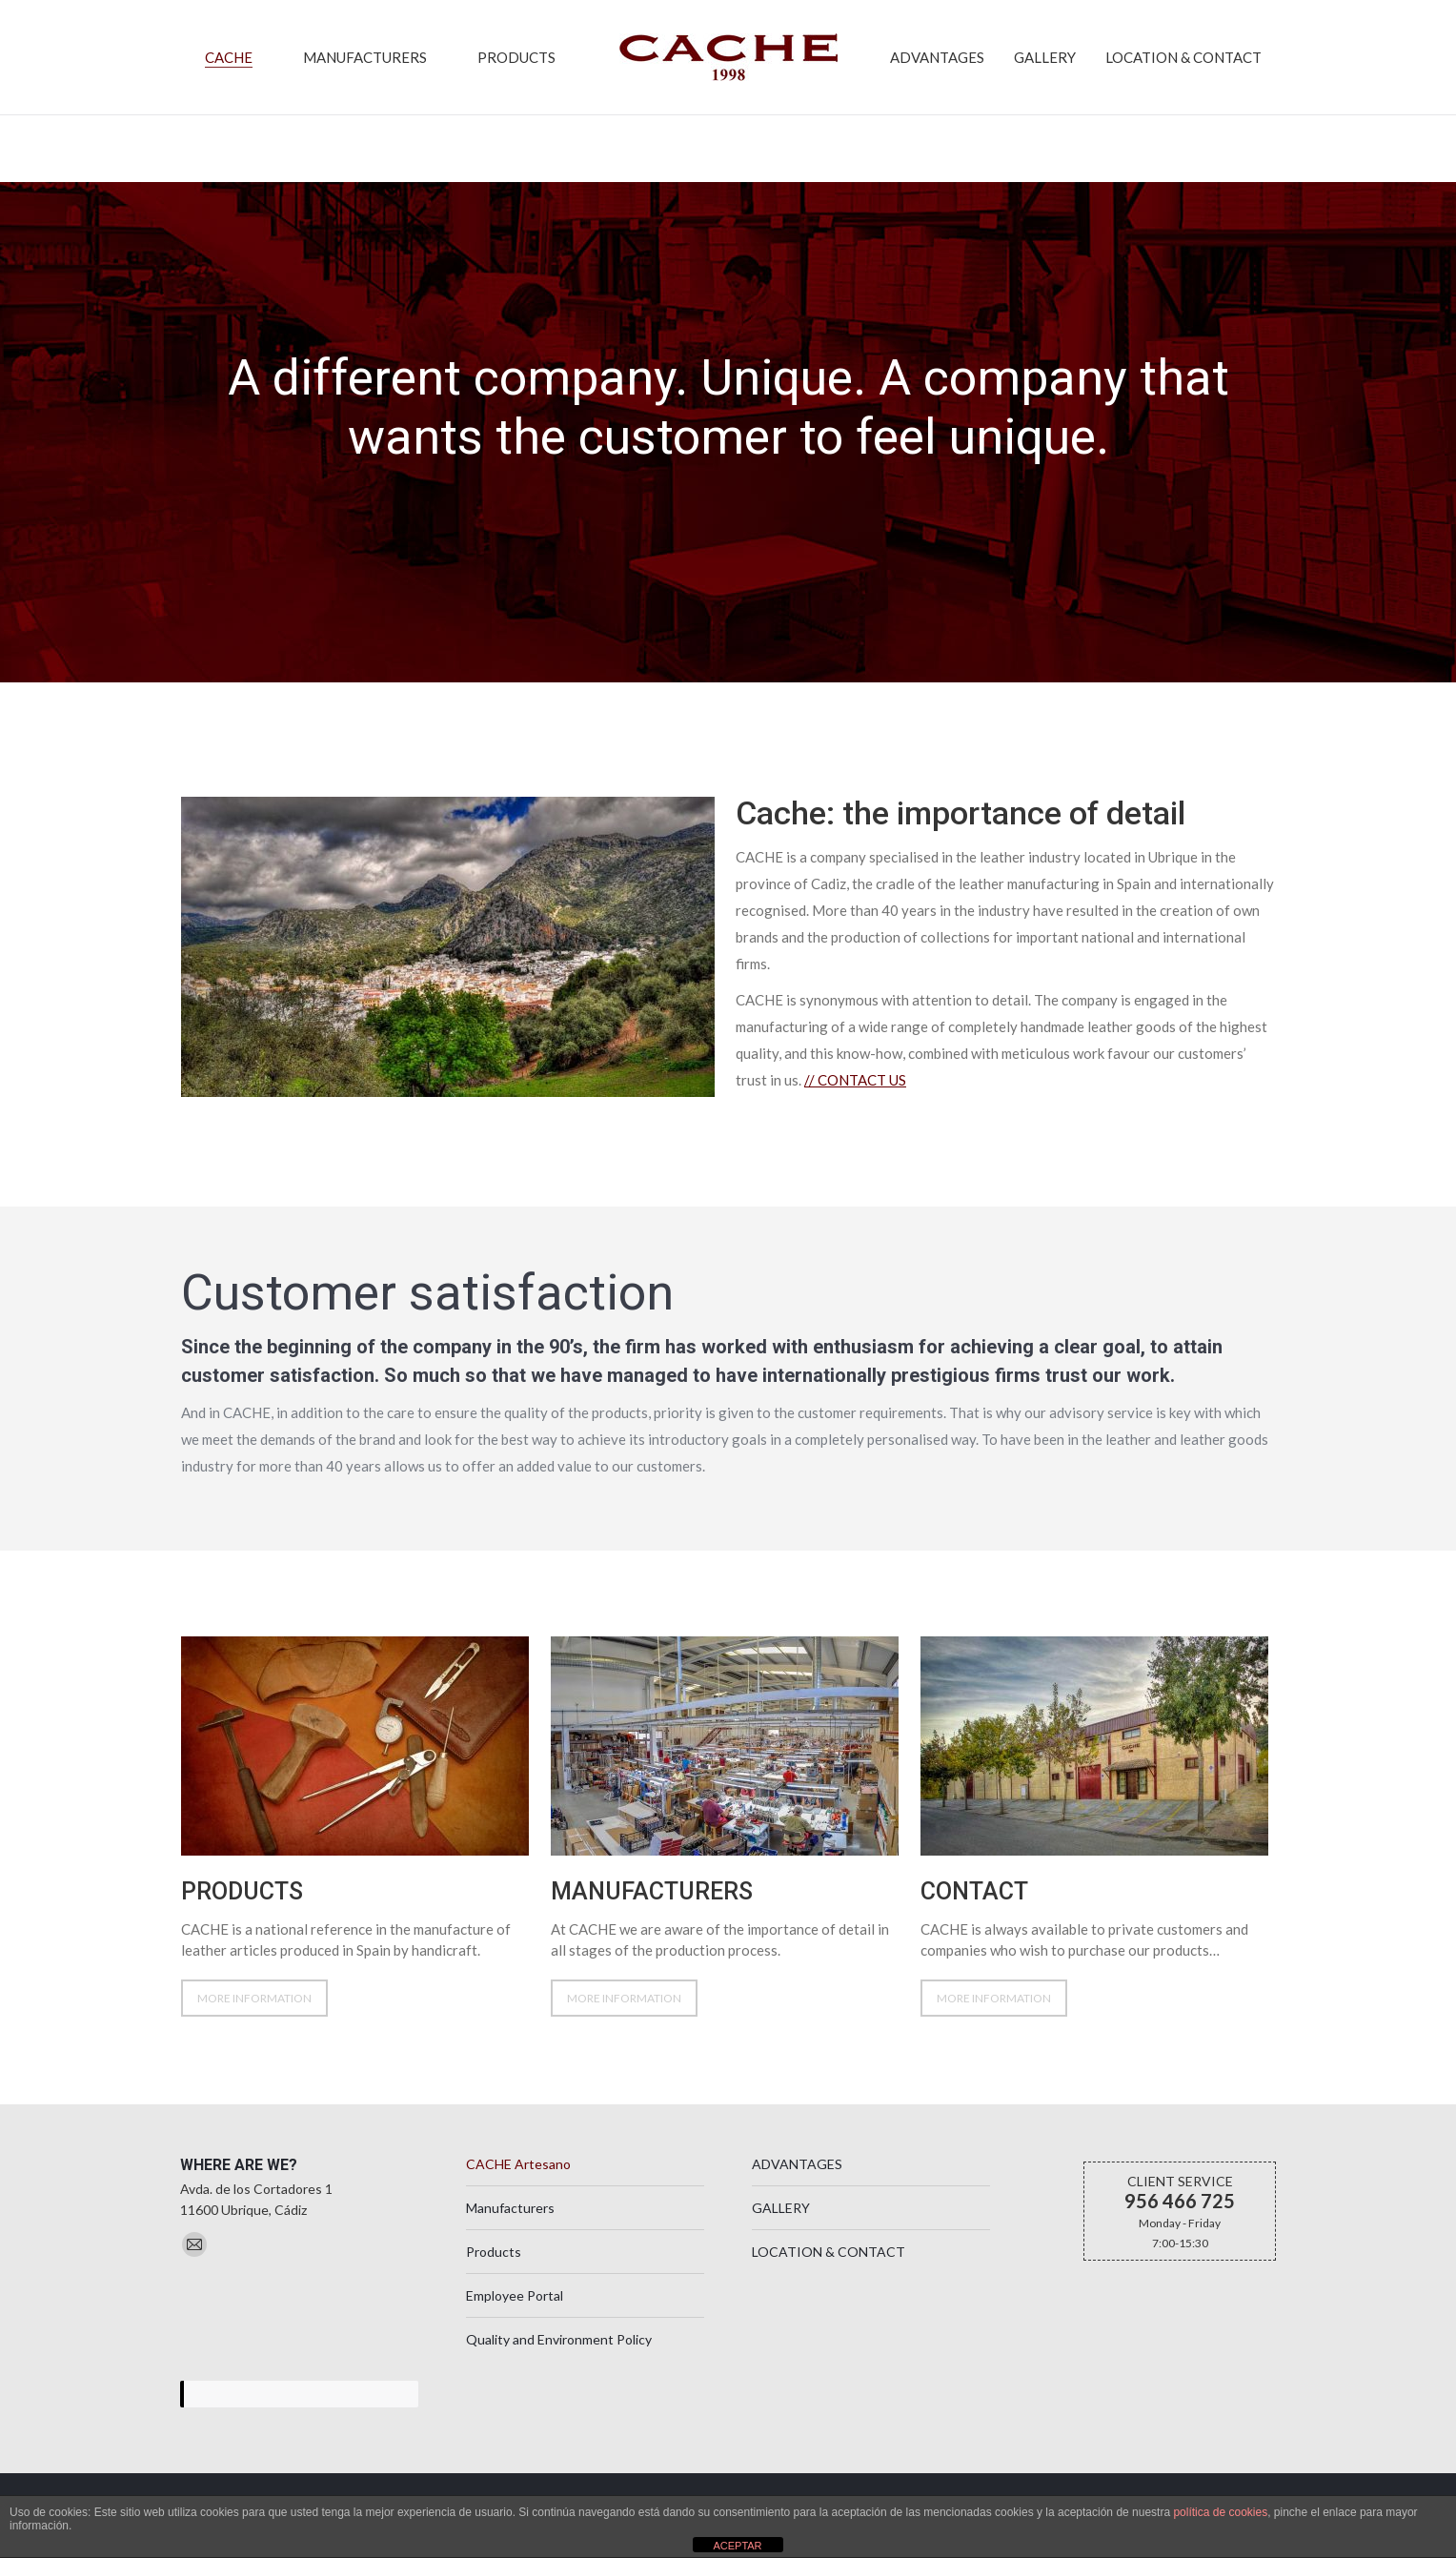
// (855, 1107)
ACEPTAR (737, 2545)
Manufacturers (510, 2235)
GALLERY (781, 2235)
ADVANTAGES (797, 2191)
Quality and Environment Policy (559, 2367)
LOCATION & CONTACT (828, 2279)
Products (493, 2279)
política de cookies (1220, 2512)
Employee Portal (514, 2323)
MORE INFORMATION (254, 2026)
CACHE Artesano (518, 2191)
